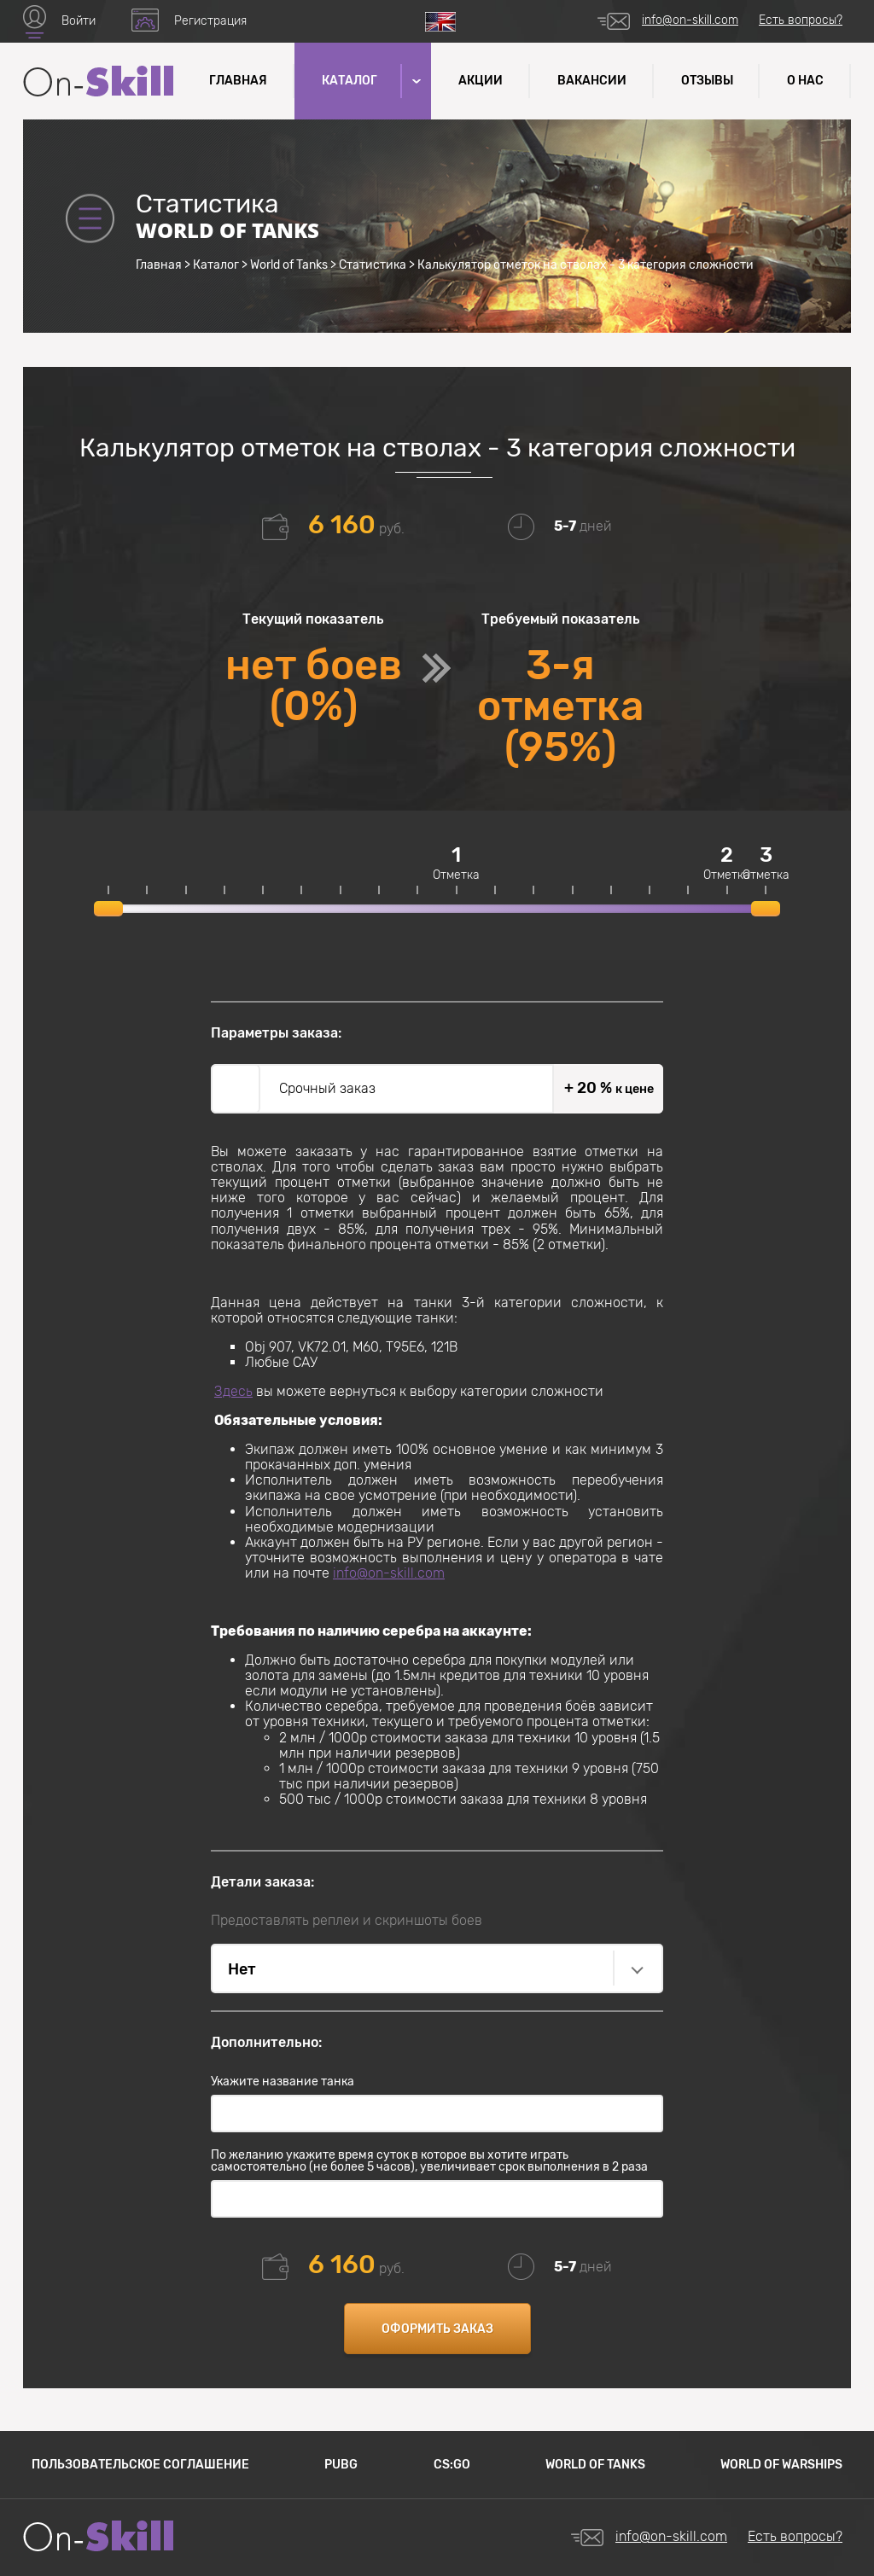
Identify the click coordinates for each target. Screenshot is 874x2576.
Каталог (216, 265)
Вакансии (591, 80)
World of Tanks (289, 265)
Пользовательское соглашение (140, 2464)
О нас (805, 80)
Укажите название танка (282, 2082)
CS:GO (452, 2464)
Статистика (372, 265)
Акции (480, 80)
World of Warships (781, 2464)
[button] (414, 81)
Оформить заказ (437, 2329)
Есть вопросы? (800, 20)
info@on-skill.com (690, 20)
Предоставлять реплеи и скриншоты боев (346, 1920)
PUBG (341, 2464)
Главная (238, 80)
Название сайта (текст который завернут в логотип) (98, 81)
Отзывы (707, 80)
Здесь (233, 1391)
